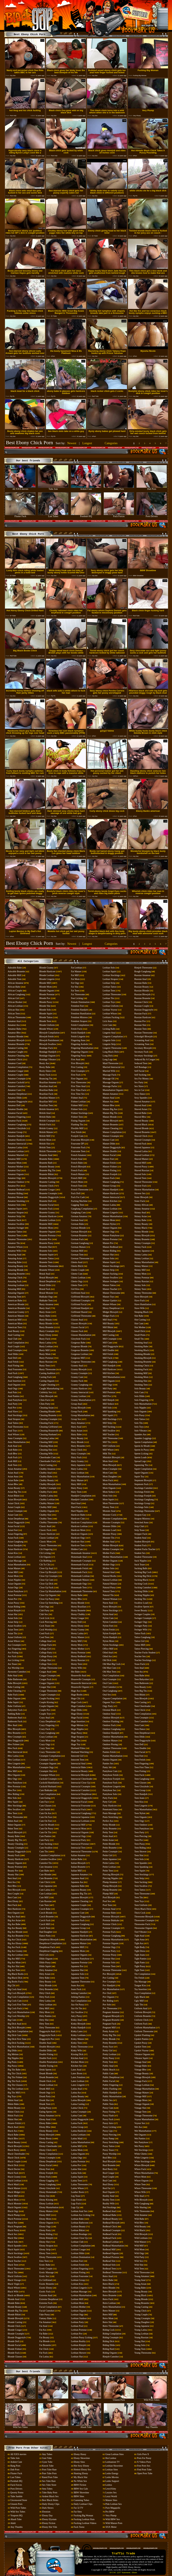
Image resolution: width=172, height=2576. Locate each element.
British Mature (46, 1132)
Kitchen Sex (76, 2066)
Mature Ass (108, 1101)
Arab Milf (12, 1461)
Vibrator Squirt (141, 2058)
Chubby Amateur (47, 1469)
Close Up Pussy (46, 1599)
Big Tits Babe (14, 2069)
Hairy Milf (76, 1484)
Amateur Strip (14, 1216)
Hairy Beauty (77, 1438)
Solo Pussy (139, 1415)
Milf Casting (108, 1335)
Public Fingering (110, 2085)
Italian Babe (76, 1859)
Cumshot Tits (45, 1863)
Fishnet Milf (77, 1105)
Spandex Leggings (143, 1438)
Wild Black (139, 2230)
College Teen (45, 1664)
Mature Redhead (110, 1247)
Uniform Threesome (143, 2031)
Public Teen (108, 2104)
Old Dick (107, 1660)
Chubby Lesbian (47, 1499)
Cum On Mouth (46, 1825)
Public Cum (108, 2073)
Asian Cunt (13, 1515)
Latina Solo (76, 2173)
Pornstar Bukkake (111, 1920)
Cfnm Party (44, 1404)
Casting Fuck (45, 1377)
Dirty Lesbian (45, 2004)
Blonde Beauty (15, 2307)
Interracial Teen (78, 1847)
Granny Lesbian (78, 1396)
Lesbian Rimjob (78, 2345)
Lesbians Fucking (111, 1017)
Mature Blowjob (110, 1120)
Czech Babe (44, 1909)
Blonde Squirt (45, 1013)
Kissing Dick (77, 2054)
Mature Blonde (110, 1117)
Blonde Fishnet (15, 2349)
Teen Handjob (141, 1794)
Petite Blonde (109, 1844)
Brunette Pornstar (47, 1235)
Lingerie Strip (109, 1044)
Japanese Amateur (79, 1874)
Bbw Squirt (13, 1802)
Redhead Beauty (110, 2219)
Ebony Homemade (48, 2192)
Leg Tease (75, 2196)
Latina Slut (76, 2169)
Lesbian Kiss (77, 2284)
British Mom (45, 1140)
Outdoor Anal (109, 1714)
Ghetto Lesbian (78, 1277)
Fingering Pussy (78, 1055)
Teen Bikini (139, 1694)
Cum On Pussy (46, 1828)
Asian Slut (13, 1614)
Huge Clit (75, 1698)
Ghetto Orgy (77, 1281)
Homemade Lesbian (80, 1576)
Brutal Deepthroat (47, 1281)
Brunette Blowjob (47, 1178)
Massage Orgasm (111, 1082)
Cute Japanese (46, 1886)
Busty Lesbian (46, 1346)
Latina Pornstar (78, 2161)
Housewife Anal (78, 1675)
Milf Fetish (108, 1354)
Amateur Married (16, 1155)
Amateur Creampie (17, 1078)
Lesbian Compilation (81, 2245)
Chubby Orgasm (47, 1511)
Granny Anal (77, 1365)
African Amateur (15, 983)
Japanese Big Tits (79, 1893)
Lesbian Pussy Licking (81, 2337)
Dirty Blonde (45, 1985)
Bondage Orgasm (47, 1055)
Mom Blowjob (109, 1465)
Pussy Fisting (109, 2112)
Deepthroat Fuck (47, 1947)
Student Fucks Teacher (145, 1549)
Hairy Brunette (78, 1446)
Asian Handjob (15, 1545)
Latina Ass (76, 2092)
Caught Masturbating (49, 1388)
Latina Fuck (76, 2123)
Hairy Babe (76, 1434)
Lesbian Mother (78, 2307)
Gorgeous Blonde (79, 1346)
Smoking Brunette (142, 1362)
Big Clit (11, 1985)
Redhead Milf (109, 2249)
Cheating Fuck (46, 1423)
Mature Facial (109, 1155)
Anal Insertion (14, 1381)
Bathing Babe (14, 1714)
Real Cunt (107, 2180)
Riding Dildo (109, 2345)
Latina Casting (78, 2104)
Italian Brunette (78, 1867)
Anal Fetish (13, 1362)
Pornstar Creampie (111, 1928)
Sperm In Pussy (141, 1450)
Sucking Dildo (141, 1591)
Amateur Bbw (14, 1032)
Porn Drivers (151, 515)
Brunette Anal (45, 1155)
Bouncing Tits (45, 1078)
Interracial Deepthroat (81, 1794)
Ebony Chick (45, 2150)
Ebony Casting (46, 2142)
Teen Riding (140, 1847)
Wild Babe (139, 2219)
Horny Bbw (76, 1599)
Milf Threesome (110, 1438)
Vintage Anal (140, 2062)
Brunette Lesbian (47, 1220)
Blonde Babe (14, 2303)
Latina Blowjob (78, 2100)
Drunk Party (45, 2096)
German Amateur (79, 1216)
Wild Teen (139, 2268)
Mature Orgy (109, 1231)
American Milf (15, 1319)
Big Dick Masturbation (18, 2046)
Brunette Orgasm (47, 1231)
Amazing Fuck (15, 1281)
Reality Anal (108, 2196)
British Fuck (45, 1124)
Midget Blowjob (110, 1312)
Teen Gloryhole (141, 1786)
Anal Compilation (16, 1342)
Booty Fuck (44, 1075)
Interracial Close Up (80, 1782)
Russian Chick (141, 1002)
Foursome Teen (78, 1151)
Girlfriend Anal (78, 1293)
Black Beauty (14, 2142)
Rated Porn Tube (50, 2477)
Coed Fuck (44, 1633)
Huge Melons (77, 1725)
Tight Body (139, 1947)
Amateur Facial (15, 1113)
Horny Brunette (78, 1610)
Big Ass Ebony (15, 1943)
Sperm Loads (140, 1457)
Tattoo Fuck (140, 1633)
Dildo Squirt (45, 1966)
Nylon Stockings (110, 1645)
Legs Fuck (76, 2203)
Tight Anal (139, 1935)
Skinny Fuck (140, 1247)
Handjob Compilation (81, 1495)
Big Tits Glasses (15, 2085)
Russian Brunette (142, 998)
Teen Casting (140, 1702)
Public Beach (109, 2069)
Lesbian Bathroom (79, 2222)
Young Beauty (141, 2291)
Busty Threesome (47, 1369)
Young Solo (139, 2345)
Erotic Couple (45, 2268)
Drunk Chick (45, 2081)
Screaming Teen (141, 1044)
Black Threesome (16, 2268)
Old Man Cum (109, 1668)
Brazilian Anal (46, 1086)
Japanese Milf (77, 1947)
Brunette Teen (45, 1262)
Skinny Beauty (141, 1224)
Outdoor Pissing (110, 1744)
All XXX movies (20, 488)
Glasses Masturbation (81, 1335)
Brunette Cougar (47, 1189)
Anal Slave (13, 1411)
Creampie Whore (47, 1775)
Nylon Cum (108, 1618)
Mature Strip (108, 1270)
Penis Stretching (110, 1817)
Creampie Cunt (46, 1759)
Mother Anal (108, 1541)
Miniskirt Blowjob (111, 1457)
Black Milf (13, 2196)
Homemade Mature (80, 1580)
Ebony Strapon (46, 2245)
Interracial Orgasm (79, 1832)
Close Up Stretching (48, 1603)
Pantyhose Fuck (110, 1782)
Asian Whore (14, 1641)
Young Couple (141, 2314)
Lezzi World (111, 2496)
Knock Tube (48, 2466)
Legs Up (75, 2207)
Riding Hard (108, 2349)
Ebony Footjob (46, 2173)
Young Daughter (142, 2322)
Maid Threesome (110, 1063)
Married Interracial (111, 1067)
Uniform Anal (140, 2008)
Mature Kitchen (110, 1201)
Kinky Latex (77, 2031)
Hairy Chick (76, 1450)
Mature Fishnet (110, 1166)
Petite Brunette (110, 1847)
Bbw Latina (13, 1756)
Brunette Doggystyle (49, 1197)
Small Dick (139, 1331)
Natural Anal (109, 1572)
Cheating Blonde (47, 1411)
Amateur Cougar (15, 1071)
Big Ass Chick (14, 1939)
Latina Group (77, 2127)
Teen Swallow (141, 1886)
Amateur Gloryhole (17, 1128)
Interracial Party (78, 1840)
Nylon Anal (108, 1614)
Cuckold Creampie (48, 1779)
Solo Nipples (140, 1407)
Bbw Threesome (15, 1817)
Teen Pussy (139, 1844)
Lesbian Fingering (79, 2268)
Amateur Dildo (15, 1098)
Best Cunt (12, 1897)
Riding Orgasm (110, 2353)
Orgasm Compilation (112, 1698)
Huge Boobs (77, 1694)
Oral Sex (107, 1694)
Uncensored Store (86, 2399)
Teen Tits (138, 1897)
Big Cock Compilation (18, 1997)
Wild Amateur (141, 2215)
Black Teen (13, 2265)
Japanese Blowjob (79, 1897)
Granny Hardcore (79, 1388)
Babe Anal (13, 1675)
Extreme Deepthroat (48, 2299)
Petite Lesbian (109, 1867)
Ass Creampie (14, 1645)
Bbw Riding (13, 1794)
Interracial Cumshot (80, 1790)
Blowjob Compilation (49, 1032)
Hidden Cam (77, 1549)
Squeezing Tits (141, 1465)
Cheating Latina (46, 1438)
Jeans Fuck (76, 1989)
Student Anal (140, 1538)
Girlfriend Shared (79, 1312)
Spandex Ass (140, 1434)
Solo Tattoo (139, 1419)
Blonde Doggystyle (17, 2337)
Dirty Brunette (46, 1989)
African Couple (15, 990)
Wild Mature (140, 2242)
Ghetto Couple (78, 1270)
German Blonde (78, 1228)
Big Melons (13, 2054)
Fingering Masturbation (82, 1048)
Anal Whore (13, 1434)
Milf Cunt (107, 1342)
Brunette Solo (45, 1251)
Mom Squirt (108, 1499)
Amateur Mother (15, 1166)
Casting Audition (47, 1373)
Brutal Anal (44, 1274)
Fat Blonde (44, 2341)
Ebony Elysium (49, 2519)
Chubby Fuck (45, 1492)
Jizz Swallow (77, 2012)
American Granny (16, 1312)
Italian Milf (76, 1870)
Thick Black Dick (142, 1909)
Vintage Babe (140, 2066)
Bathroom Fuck (15, 1721)
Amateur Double (15, 1109)
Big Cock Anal (15, 1989)
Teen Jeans (139, 1798)
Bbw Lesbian (14, 1759)
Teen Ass (138, 1671)
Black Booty (13, 2150)
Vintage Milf (140, 2096)
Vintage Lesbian (142, 2085)
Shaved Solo (140, 1174)
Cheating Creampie (48, 1419)
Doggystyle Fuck (47, 2035)
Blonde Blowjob (15, 2318)
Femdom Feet (77, 1006)
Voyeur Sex (139, 2123)
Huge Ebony (77, 1714)
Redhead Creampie (111, 2230)
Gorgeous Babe (78, 1342)
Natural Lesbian (110, 1580)
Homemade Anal (79, 1557)
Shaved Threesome (143, 1182)
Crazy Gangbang (47, 1733)
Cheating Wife (46, 1453)
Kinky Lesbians (78, 2035)
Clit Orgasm (45, 1557)
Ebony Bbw (44, 2127)
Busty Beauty (45, 1319)
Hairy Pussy (76, 1488)
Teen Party (139, 1832)
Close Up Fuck (46, 1587)
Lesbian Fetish (78, 2265)
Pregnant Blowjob (111, 2016)
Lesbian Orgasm (78, 2310)
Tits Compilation (142, 1974)
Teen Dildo (139, 1737)
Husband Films (78, 1748)
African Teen (14, 1013)
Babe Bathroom (15, 1679)
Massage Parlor (110, 1086)
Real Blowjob (109, 2161)
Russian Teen (140, 1029)
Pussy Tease (108, 2150)
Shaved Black (140, 1124)
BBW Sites (79, 2496)
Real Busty (108, 2169)
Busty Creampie (46, 1331)
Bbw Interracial (15, 1752)
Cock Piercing (46, 1622)
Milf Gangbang (110, 1362)
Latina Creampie (79, 2112)
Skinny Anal (140, 1212)
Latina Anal (76, 2089)
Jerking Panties (78, 1997)
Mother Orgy (109, 1564)
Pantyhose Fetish (110, 1775)
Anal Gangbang (15, 1377)
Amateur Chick (15, 1059)
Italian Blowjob (78, 1863)
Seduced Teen (140, 1063)
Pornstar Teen (109, 1966)
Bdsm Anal (13, 1821)
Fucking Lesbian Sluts (84, 2519)
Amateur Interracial (17, 1143)
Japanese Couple (79, 1905)
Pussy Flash (108, 2115)
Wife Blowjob (141, 2200)
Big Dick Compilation (18, 2031)
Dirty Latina (45, 2001)
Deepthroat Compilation (50, 1943)
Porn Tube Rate (49, 2469)
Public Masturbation (112, 2096)
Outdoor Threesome (112, 1748)
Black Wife (13, 2291)
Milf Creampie (109, 1339)
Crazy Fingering (46, 1725)
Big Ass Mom (14, 1962)
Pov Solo (107, 2004)
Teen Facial (139, 1752)
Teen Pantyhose (141, 1828)
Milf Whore (108, 1450)
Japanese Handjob (79, 1932)
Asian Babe (13, 1480)
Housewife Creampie (81, 1679)
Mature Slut (108, 1254)
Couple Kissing (46, 1702)
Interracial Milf (78, 1825)
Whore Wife (140, 2192)
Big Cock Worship (16, 2016)
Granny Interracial (79, 1392)
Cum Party (44, 1840)
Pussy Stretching (110, 2142)
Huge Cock (76, 1702)
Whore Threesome (143, 2188)
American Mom (15, 1323)
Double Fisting (46, 2054)
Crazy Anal (44, 1717)
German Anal (77, 1220)
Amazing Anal (14, 1254)
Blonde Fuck (14, 2353)
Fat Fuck (43, 2353)
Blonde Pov (44, 998)
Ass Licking (13, 1660)
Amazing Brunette (16, 1274)
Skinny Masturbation (144, 1262)
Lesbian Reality (78, 2341)
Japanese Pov (77, 1966)
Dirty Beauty (45, 1981)
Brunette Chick (46, 1186)
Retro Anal (108, 2276)
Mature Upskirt (110, 1300)
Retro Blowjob (109, 2291)
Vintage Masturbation (144, 2089)
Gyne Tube (47, 2462)
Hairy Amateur (78, 1423)
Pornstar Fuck (109, 1932)
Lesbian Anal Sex (79, 2211)
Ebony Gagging (46, 2180)
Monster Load (109, 1530)
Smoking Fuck (141, 1369)
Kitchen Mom (77, 2062)
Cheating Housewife (48, 1430)
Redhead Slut (109, 2261)
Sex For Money (141, 1078)
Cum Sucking (45, 1844)
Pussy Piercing (109, 2134)
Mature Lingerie (110, 1212)
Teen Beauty (140, 1687)
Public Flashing (110, 2089)
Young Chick (140, 2310)
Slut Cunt (138, 1323)
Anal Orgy (13, 1388)
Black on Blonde (15, 2295)
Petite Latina (108, 1863)
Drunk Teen (44, 2104)
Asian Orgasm (14, 1583)
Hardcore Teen (78, 1545)
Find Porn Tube (144, 2469)
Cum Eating (44, 1798)
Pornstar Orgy (109, 1947)
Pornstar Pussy (109, 1955)
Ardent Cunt (86, 488)
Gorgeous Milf (78, 1358)
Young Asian (140, 2284)
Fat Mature (76, 971)
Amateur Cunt (14, 1090)
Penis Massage (109, 1813)
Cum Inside (44, 1809)
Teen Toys (139, 1901)
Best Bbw (12, 1886)
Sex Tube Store (49, 2485)
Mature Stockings (111, 1266)
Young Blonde (141, 2299)
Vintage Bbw (140, 2069)
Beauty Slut (13, 1874)
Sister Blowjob (141, 1197)
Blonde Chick (14, 2326)
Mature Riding (109, 1251)
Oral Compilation (111, 1675)
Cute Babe (44, 1870)
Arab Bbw (12, 1453)
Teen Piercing (140, 1836)
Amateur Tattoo (15, 1231)
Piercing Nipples (110, 1878)
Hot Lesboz (110, 2458)
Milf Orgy (107, 1384)
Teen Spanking (141, 1867)
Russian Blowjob (142, 994)
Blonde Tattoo (45, 1017)
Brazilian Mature (47, 1098)
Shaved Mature (141, 1159)
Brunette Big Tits (47, 1170)
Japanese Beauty (78, 1890)
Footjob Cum (77, 1136)
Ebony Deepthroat (47, 2161)
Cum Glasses (45, 1805)
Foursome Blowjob (80, 1140)
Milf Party (107, 1388)
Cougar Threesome (48, 1691)
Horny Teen (76, 1664)
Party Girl (107, 1802)
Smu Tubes (47, 2488)
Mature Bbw (108, 1105)
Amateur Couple (15, 1075)
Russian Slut (140, 1025)
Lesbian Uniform (111, 1006)
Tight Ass (138, 1943)
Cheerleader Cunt (47, 1457)
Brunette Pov (45, 1239)
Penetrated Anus (110, 1809)
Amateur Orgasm (16, 1174)
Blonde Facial (14, 2345)
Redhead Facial (110, 2234)
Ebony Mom (45, 2219)
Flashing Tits (77, 1124)
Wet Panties (139, 2138)
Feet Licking (77, 998)
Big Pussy (12, 2066)
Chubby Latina (46, 1495)
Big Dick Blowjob (16, 2027)
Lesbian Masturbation (81, 2295)
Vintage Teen (140, 2112)
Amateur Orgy (14, 1178)
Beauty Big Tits (15, 1840)
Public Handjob (110, 2092)
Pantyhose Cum (110, 1771)
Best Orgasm (14, 1913)
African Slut (13, 1010)
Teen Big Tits (140, 1691)
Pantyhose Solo (110, 1794)
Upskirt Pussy (140, 2043)
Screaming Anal (141, 1040)
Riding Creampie (111, 2337)
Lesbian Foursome (79, 2276)
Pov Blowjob (109, 1974)
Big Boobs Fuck (15, 1981)
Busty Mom (44, 1354)
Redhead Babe (109, 2215)
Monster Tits (108, 1538)
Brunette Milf (45, 1224)
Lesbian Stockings (111, 975)
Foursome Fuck (78, 1147)
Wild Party (139, 2257)
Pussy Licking (109, 2127)
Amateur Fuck (14, 1120)
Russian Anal (140, 979)
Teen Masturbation (143, 1809)
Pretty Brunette (110, 2043)
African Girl (13, 998)
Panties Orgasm (110, 1759)
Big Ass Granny (15, 1951)
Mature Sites (111, 2500)
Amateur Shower (16, 1197)
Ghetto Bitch (77, 1266)
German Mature (78, 1247)
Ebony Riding (45, 2234)
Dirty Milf (44, 2008)
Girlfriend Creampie (80, 1300)
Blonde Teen (45, 1021)
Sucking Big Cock (143, 1572)
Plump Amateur (110, 1882)
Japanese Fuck (77, 1920)
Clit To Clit (44, 1564)
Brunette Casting (47, 1182)
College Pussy (46, 1656)
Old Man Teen (109, 1671)
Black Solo (13, 2242)
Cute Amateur (45, 1867)
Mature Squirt (109, 1262)
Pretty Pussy (108, 2058)
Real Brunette (109, 2165)
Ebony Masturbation (48, 2207)
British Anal (45, 1113)
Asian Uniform (15, 1637)
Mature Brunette (110, 1124)
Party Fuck (108, 1798)
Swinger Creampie (143, 1618)
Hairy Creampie (78, 1453)
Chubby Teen (45, 1518)
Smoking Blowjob (142, 1358)
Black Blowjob (15, 2146)
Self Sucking (140, 1075)
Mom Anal (108, 1461)
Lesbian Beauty (78, 2226)
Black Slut (13, 2238)
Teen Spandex (141, 1863)
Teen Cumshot (141, 1721)
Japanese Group (78, 1928)
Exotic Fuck (45, 2291)
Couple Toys (45, 1714)
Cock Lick (44, 1618)
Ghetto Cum (76, 1274)
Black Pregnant (15, 2226)
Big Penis (12, 2062)
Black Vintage (14, 2280)
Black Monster (15, 2203)
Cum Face (44, 1802)
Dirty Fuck (44, 1997)
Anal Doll (12, 1358)
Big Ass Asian (14, 1920)
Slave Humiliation (142, 1304)
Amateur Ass (14, 1025)
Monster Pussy (109, 1534)
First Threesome (78, 1082)
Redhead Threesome (112, 2272)
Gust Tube (47, 2458)
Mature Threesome (111, 1293)
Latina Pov (76, 2165)
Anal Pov (12, 1407)
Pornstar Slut (109, 1958)
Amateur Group (15, 1132)
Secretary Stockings (143, 1055)
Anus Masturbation (17, 1442)
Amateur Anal (14, 1021)
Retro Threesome (111, 2326)
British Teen (45, 1147)
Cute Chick (44, 1882)
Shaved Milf (140, 1163)
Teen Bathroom (141, 1683)
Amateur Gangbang (17, 1124)
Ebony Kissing (46, 2200)
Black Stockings (15, 2253)
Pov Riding (108, 2001)
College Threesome (48, 1668)
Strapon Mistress (142, 1518)
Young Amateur (141, 2276)
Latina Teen (76, 2180)
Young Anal (140, 2280)
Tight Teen (139, 1970)
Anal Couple (14, 1346)
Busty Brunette (46, 1327)
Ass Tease (12, 1664)
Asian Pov (12, 1599)
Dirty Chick (44, 1993)
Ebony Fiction (48, 2523)
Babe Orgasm (14, 1698)
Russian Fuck (140, 1013)
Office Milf (108, 1649)
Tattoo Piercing (141, 1649)
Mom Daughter (110, 1476)
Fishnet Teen (77, 1117)
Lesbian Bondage (79, 2234)
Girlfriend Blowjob (80, 1296)
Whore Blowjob (141, 2165)
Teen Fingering (141, 1763)
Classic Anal (45, 1526)
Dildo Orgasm (45, 1958)
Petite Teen (108, 1870)
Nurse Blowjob (110, 1606)
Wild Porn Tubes (151, 2399)
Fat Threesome (78, 994)
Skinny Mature (141, 1266)
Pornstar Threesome (112, 1970)
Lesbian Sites (111, 2469)
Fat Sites (78, 2511)
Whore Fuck (140, 2169)
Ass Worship (14, 1668)
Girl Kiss (75, 1289)
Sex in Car (139, 1090)
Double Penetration (48, 2062)
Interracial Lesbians (80, 1821)
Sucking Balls (140, 1568)
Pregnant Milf (109, 2027)
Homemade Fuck (79, 1572)
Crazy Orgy (44, 1744)
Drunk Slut (44, 2100)
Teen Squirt (139, 1870)
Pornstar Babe (109, 1913)
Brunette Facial (46, 1205)
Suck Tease (139, 1564)
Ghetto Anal (76, 1262)
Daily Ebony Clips (50, 2504)
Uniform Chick (141, 2020)
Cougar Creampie (47, 1675)
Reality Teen (108, 2200)
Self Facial (139, 1071)
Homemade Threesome (82, 1591)
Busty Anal (44, 1308)
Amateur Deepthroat (17, 1094)
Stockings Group (142, 1503)
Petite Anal (108, 1836)
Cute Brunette (45, 1878)
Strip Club (139, 1526)
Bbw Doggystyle (16, 1740)
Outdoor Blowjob (111, 1717)
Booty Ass (44, 1063)
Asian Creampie (15, 1511)
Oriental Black (109, 1710)
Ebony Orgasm (46, 2222)
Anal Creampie (15, 1350)
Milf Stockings (110, 1419)
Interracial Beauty (79, 1771)
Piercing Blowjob (111, 1874)
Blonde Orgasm (46, 990)
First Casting (77, 1067)
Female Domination (80, 1002)
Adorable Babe (15, 967)
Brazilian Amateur (47, 1082)
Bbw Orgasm (14, 1775)
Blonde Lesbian (46, 975)
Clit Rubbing (45, 1561)
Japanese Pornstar (79, 1962)
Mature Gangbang (111, 1182)
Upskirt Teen (140, 2046)
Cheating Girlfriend (48, 1427)
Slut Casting (140, 1319)
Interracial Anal (78, 1763)
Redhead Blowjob (111, 2222)
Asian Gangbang (15, 1541)
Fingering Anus (78, 1040)
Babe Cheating (15, 1691)
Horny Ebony (77, 1626)
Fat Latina (44, 2356)
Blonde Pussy (45, 1002)
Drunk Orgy (45, 2092)
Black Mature (14, 2188)
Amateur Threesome (17, 1239)
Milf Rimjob (108, 1400)
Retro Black (108, 2284)
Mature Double (110, 1151)
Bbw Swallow (14, 1809)
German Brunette (79, 1235)
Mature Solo (108, 1258)
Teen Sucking (140, 1882)
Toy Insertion (140, 1989)
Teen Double (140, 1748)
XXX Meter (110, 2527)
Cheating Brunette (47, 1415)
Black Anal (13, 2127)
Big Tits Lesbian (15, 2089)
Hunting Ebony (81, 2473)
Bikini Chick (14, 2112)
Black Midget (14, 2192)
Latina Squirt (77, 2177)
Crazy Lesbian (46, 1737)
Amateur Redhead (16, 1189)
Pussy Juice (108, 2123)
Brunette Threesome (48, 1266)
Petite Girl (107, 1855)
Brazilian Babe (46, 1090)
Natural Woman (110, 1599)
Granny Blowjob (79, 1369)
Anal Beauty (13, 1331)
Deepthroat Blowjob (48, 1939)
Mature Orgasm (110, 1228)
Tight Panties (140, 1958)
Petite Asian (108, 1840)
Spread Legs (140, 1461)
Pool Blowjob (109, 1897)
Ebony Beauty (46, 2131)
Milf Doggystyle (110, 1346)
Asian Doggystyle (16, 1522)
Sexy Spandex (141, 1098)
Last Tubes (53, 515)
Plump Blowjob (110, 1886)
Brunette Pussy (46, 1243)
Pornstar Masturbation (113, 1939)
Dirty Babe (44, 1978)
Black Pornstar (15, 2219)
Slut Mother (140, 1327)
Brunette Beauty (46, 1166)
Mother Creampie (111, 1549)
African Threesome (17, 1017)
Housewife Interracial (81, 1683)
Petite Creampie (110, 1851)
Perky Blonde (109, 1825)
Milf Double (108, 1350)
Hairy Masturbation (80, 1476)
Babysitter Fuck (15, 1710)
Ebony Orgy (45, 2226)
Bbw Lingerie (14, 1763)
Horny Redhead (78, 1656)
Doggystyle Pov (46, 2039)
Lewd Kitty (110, 2488)
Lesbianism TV (112, 2462)
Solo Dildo (139, 1396)
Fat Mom (75, 979)
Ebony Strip (44, 2249)
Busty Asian (45, 1312)
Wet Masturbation (142, 2131)
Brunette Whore (46, 1270)
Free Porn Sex (143, 2466)
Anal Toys (12, 1430)
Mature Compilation (112, 1132)
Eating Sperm (45, 2112)
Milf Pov (107, 1396)
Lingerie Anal (109, 1032)
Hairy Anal (76, 1427)
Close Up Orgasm (47, 1595)
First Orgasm (77, 1078)
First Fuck (75, 1075)
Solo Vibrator (140, 1430)
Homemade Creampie (81, 1561)
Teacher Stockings (143, 1660)
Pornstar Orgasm (110, 1943)
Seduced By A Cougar (144, 1059)
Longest (87, 443)
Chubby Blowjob (47, 1484)
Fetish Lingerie (78, 1036)
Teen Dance (139, 1729)
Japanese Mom (78, 1951)
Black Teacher (14, 2261)
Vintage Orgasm (142, 2104)
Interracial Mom (78, 1828)
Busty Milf (44, 1350)
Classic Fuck (45, 1530)
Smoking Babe (141, 1346)
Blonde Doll (13, 2341)
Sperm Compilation (143, 1442)
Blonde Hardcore (47, 971)
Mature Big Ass (110, 1109)
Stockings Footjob (142, 1495)
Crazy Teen (44, 1748)
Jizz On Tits (76, 2008)
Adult (119, 2426)
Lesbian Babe (77, 2219)
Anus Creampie (15, 1438)
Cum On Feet (45, 1821)
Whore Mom (140, 2177)
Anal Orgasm (14, 1384)
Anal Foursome (15, 1369)
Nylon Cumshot (110, 1622)
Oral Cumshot (109, 1687)
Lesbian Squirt (109, 971)
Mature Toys (108, 1296)
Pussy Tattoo (109, 2146)
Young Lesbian (141, 2333)
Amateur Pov (14, 1186)
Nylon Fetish (109, 1629)
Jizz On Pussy (77, 2004)
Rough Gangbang (142, 971)
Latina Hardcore (78, 2131)
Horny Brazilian (78, 1606)
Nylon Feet (108, 1626)
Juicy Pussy (76, 2016)
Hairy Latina (77, 1469)
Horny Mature (77, 1637)
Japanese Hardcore (79, 1935)
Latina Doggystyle (79, 2119)
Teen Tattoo (139, 1890)
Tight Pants (139, 1962)
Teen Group (139, 1790)
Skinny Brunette (142, 1239)
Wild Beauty (140, 2226)
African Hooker (15, 1002)
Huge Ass (75, 1691)
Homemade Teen (79, 1587)
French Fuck (77, 1170)
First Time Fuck (78, 1090)
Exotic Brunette (46, 2284)
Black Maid (13, 2184)
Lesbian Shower (78, 2353)
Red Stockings (109, 2207)
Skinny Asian (140, 1216)
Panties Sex (108, 1763)
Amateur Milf (14, 1159)
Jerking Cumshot (79, 1993)
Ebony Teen (44, 2253)
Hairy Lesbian (77, 1473)
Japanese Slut (77, 1970)
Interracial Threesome (81, 1851)
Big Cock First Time (17, 2004)
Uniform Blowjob (142, 2012)
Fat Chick (43, 2349)
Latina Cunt (76, 2115)
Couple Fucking (46, 1698)
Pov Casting (108, 1978)
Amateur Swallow (16, 1224)
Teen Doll (139, 1744)
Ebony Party (45, 2230)
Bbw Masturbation (16, 1767)
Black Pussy (13, 2230)
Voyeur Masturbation (144, 2119)
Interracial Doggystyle (81, 1798)
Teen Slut (138, 1855)
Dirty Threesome (47, 2027)
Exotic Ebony (45, 2288)
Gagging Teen (77, 1205)
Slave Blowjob (141, 1296)
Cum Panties (45, 1836)
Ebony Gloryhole (47, 2188)
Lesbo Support (112, 2481)
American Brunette (17, 1308)
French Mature (78, 1174)
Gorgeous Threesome (81, 1362)
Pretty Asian (108, 2031)
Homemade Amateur (80, 1553)
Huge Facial (76, 1717)
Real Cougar (108, 2173)
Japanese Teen (77, 1978)
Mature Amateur (110, 1094)
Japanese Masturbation (81, 1939)
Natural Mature (110, 1583)
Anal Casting (14, 1335)
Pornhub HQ (86, 515)
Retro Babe (108, 2280)
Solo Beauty (140, 1388)
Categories (111, 443)
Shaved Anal (140, 1105)
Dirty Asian (44, 1974)
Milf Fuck (107, 1358)
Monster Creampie (111, 1522)
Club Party (44, 1610)
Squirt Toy (139, 1476)
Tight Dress (139, 1951)
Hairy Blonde (77, 1442)
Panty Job (107, 1767)
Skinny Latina (141, 1254)
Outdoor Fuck (109, 1725)
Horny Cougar (77, 1618)
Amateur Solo (14, 1205)
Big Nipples (13, 2058)
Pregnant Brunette (111, 2020)
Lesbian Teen (109, 990)
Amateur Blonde (15, 1036)
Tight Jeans (139, 1955)
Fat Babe (43, 2333)
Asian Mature (14, 1568)
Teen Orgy (139, 1821)
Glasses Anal (77, 1319)
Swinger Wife (140, 1629)
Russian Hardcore (142, 1017)
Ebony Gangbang (47, 2184)
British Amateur (46, 1109)
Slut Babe (139, 1316)
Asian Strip (13, 1622)
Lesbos (108, 2485)
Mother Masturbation (112, 1557)
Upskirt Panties (141, 2039)
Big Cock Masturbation (19, 2012)
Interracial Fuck (78, 1809)
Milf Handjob (109, 1365)
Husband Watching (80, 1752)
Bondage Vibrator (47, 1059)
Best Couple (13, 1893)
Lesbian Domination (80, 2257)
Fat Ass (42, 2330)
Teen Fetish (139, 1759)
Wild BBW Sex (112, 2519)
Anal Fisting (13, 1365)
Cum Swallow (46, 1847)
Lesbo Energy (111, 2473)
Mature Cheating (110, 1128)
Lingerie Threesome (112, 1048)
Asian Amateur (15, 1469)
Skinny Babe (140, 1220)
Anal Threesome (15, 1427)
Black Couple (14, 2161)
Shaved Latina (141, 1151)
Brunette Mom (46, 1228)
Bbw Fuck (12, 1748)
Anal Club (12, 1339)
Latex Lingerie (78, 2085)
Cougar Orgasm (46, 1683)
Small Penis (140, 1335)
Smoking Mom (141, 1377)
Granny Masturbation (81, 1400)
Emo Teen (44, 2261)
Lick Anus (107, 1021)
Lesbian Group (78, 2280)
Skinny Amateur (142, 1208)
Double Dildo (45, 2050)
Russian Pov (140, 1021)
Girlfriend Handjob (80, 1308)
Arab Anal (12, 1446)
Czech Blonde (45, 1913)
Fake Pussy (44, 2314)
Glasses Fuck (77, 1331)
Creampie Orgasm (47, 1763)
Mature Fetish (109, 1163)
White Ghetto (140, 2154)
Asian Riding (14, 1606)
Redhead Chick (110, 2226)
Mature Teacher (110, 1289)
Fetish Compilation (80, 1025)
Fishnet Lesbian (78, 1101)
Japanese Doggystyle (81, 1916)
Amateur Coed (14, 1063)
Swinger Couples (142, 1614)
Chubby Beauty (46, 1480)
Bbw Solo (12, 1798)
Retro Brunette (109, 2295)
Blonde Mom (45, 987)
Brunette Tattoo (46, 1258)
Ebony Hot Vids (49, 2527)
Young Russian (141, 2337)
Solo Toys (139, 1427)
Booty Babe (44, 1067)
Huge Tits (75, 1740)
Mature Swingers (111, 1281)
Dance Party (45, 1935)
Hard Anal (76, 1503)
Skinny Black (140, 1228)
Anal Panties (14, 1396)
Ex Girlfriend (45, 2280)
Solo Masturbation (143, 1404)
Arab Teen (12, 1465)
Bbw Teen (12, 1813)
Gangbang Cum (78, 1212)
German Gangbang (80, 1243)
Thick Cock (139, 1913)
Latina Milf (76, 2146)
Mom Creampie (110, 1469)
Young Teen (140, 2349)
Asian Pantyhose (15, 1591)
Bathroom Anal (15, 1717)
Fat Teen (75, 990)
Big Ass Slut (13, 1966)
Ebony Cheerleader (48, 2146)
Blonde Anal (13, 2299)
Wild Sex (138, 2261)
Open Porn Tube (144, 2473)
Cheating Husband (48, 1434)
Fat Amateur (45, 2322)
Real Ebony (108, 2184)
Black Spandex (15, 2245)
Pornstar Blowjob (111, 1916)
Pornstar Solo (109, 1962)
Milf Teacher (109, 1434)
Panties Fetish (109, 1752)
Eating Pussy (45, 2108)
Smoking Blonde (142, 1354)
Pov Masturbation (111, 1989)
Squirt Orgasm (141, 1473)
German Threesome (80, 1258)
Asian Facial (13, 1526)
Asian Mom (13, 1576)
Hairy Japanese (78, 1465)
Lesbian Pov (77, 2333)
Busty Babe (44, 1316)
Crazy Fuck (44, 1729)
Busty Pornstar (46, 1358)
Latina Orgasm (78, 2154)
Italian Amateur (78, 1855)
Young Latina (140, 2330)
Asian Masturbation (17, 1564)
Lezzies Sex (110, 2492)
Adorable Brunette (16, 971)
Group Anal (76, 1404)
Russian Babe (140, 983)
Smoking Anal (141, 1342)
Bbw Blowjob (14, 1729)
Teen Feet (139, 1756)
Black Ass (12, 2131)
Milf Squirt (108, 1415)
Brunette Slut (45, 1247)
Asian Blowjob (15, 1499)
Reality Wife (108, 2203)
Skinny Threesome (143, 1293)
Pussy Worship (109, 2154)
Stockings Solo (141, 1507)
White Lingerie (141, 2157)
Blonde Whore (46, 1029)
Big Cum (12, 2020)
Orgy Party (108, 1706)
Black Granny (14, 2177)
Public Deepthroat (111, 2077)
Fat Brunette (45, 2345)
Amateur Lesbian (16, 1151)
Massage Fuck (109, 1075)
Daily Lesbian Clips (83, 2504)
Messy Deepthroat (111, 1308)
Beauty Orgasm (15, 1863)
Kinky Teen (76, 2043)
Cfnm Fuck (44, 1400)
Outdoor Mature (110, 1740)
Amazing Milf (14, 1289)
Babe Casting (14, 1687)
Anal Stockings (15, 1415)
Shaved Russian (141, 1170)
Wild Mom (139, 2249)
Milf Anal (107, 1319)
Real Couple (108, 2177)
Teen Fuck (139, 1775)
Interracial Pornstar (80, 1844)
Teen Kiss (139, 1802)
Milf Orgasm (109, 1381)
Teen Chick (139, 1710)
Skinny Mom (140, 1274)
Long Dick (108, 1055)
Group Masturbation (80, 1415)
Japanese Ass (77, 1882)
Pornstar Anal (109, 1909)
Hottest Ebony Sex (82, 2469)
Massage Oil (108, 1078)
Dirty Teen (44, 2024)
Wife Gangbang (141, 2203)
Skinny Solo (140, 1285)
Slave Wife (139, 1308)
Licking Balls (109, 1029)
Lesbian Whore (110, 1013)
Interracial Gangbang (81, 1813)
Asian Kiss (13, 1553)
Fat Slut (74, 987)
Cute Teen (44, 1905)
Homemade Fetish (79, 1568)
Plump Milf (108, 1893)
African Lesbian (15, 1006)
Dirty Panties (45, 2016)
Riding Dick (108, 2341)
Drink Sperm (45, 2069)
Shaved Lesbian (141, 1155)
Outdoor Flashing (111, 1721)
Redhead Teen (109, 2268)
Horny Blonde (77, 1603)
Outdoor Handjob (111, 1733)
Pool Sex (107, 1901)
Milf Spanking (109, 1411)
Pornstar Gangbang (112, 1935)
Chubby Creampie (47, 1488)
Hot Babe (75, 1671)
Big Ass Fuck (14, 1947)
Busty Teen (44, 1365)
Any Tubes (47, 2454)
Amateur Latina (15, 1147)
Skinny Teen (140, 1289)
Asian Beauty (14, 1488)
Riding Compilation (112, 2333)
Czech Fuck (44, 1920)
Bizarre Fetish (14, 2123)
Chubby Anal (45, 1473)
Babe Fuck (13, 1694)
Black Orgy (13, 2211)
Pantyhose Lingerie (112, 1786)
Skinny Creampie (142, 1243)
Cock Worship (46, 1629)
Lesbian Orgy (77, 2314)
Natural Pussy (109, 1587)
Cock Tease (44, 1626)
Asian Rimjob (14, 1610)
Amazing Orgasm (16, 1293)
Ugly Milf (139, 2001)
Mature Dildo (109, 1143)
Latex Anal (76, 2069)
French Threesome (79, 1189)
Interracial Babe (78, 1767)
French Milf (76, 1178)
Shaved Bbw (140, 1117)
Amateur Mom (15, 1163)
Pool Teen (107, 1905)
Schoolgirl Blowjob (143, 1036)
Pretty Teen (108, 2062)
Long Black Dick (111, 1052)
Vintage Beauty (141, 2073)
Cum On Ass (45, 1813)
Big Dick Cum (14, 2035)
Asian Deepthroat (16, 1518)
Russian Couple (141, 1006)
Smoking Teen (141, 1384)
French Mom (77, 1182)
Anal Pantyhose (15, 1400)
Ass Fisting (13, 1652)
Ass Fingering (14, 1649)
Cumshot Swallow (47, 1859)
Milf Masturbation (111, 1377)
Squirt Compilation (143, 1469)
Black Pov (12, 2222)
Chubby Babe (45, 1476)
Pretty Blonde (109, 2039)
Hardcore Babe (78, 1515)
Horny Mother (77, 1649)
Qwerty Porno (20, 2399)
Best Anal (12, 1878)
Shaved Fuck (140, 1143)
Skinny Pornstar (141, 1277)
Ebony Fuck (45, 2177)
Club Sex (43, 1614)
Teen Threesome (142, 1893)
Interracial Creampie (80, 1786)
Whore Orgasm (141, 2180)
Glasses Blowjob (79, 1323)
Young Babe (140, 2288)
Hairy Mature (77, 1480)
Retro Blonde (109, 2288)
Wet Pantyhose (141, 2142)
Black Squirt (13, 2249)
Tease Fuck (139, 1664)
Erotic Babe (44, 2265)
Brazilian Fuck (46, 1094)
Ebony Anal (44, 2119)
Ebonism (46, 2511)
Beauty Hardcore (16, 1859)
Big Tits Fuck (14, 2081)
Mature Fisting (109, 1170)
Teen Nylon (139, 1813)
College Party (45, 1652)
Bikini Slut (13, 2119)
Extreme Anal (45, 2295)
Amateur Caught (15, 1052)
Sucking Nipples (142, 1595)
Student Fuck (140, 1545)
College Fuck (45, 1645)
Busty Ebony (45, 1335)
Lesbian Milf (77, 2299)
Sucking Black (141, 1580)
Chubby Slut (45, 1515)
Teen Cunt (139, 1725)
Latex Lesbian (77, 2081)
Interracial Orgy (78, 1836)
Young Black (140, 2295)
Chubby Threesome (48, 1522)
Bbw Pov (12, 1790)
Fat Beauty (44, 2337)
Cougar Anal (45, 1671)
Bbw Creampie (15, 1737)
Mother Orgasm (110, 1561)
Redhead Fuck (109, 2238)
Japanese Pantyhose (80, 1958)
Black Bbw (13, 2138)
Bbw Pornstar (14, 1786)
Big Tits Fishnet (15, 2077)
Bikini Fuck (13, 2115)
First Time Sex (78, 1094)
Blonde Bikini (14, 2314)
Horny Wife (76, 1668)
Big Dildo (12, 2050)
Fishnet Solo (77, 1109)
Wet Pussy (139, 2146)
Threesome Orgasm (143, 1928)
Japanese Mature (79, 1943)
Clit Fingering (45, 1549)
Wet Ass (138, 2127)
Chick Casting (46, 1465)
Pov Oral (107, 1993)
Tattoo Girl (139, 1641)
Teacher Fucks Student (145, 1652)
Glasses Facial (77, 1327)
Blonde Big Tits (15, 2310)
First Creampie (78, 1071)
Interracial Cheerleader (81, 1779)
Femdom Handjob (79, 1010)
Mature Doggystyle (112, 1147)
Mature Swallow (110, 1277)
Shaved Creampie (142, 1140)
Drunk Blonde (46, 2073)
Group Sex (76, 1419)
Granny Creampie (79, 1373)
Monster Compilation (113, 1518)
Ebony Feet (44, 2169)
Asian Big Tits (14, 1492)
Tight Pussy (139, 1966)
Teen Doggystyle (142, 1740)
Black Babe (13, 2134)
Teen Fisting (140, 1771)
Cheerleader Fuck (47, 1461)
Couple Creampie (47, 1694)
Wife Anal (139, 2196)
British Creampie (47, 1120)
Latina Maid (76, 2138)
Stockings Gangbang (144, 1499)
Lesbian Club (77, 2242)
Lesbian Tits (108, 998)
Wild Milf (139, 2245)
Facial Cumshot (46, 2310)
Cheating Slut (45, 1450)
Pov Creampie (109, 1981)
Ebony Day (47, 2515)
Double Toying (46, 2066)
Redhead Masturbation (113, 2245)
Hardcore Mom (78, 1530)
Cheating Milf (45, 1442)
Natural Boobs (109, 1576)
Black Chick (13, 2157)
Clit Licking (45, 1553)
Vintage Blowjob (142, 2077)
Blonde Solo (45, 1010)
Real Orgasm (109, 2192)
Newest (71, 443)
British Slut (44, 1143)
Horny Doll (76, 1622)
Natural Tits (108, 1595)
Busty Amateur (46, 1304)
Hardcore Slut (77, 1541)
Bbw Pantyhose (15, 1782)
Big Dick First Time (17, 2039)
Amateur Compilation (18, 1067)
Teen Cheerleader (142, 1706)
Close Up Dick (46, 1583)
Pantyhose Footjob (111, 1779)
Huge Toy (75, 1744)
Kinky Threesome (79, 2046)
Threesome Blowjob (143, 1916)
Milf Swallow (109, 1430)
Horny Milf (76, 1641)
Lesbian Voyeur (110, 1010)
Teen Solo (139, 1859)
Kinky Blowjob (78, 2024)
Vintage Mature (141, 2092)
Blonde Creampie (16, 2333)
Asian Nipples (14, 1580)
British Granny (46, 1128)
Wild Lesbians (141, 2238)
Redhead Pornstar (111, 2257)
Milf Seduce (108, 1404)
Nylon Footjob (109, 1633)
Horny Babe (76, 1595)
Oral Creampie (109, 1679)
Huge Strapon (77, 1737)
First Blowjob (77, 1063)
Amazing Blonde (16, 1270)
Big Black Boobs (16, 1974)
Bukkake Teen (46, 1300)
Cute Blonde (45, 1874)
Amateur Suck (14, 1220)
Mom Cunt (108, 1473)
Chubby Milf (45, 1507)
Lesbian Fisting (78, 2272)
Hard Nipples (77, 1511)
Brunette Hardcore (48, 1216)
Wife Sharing (140, 2207)
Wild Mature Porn (113, 2523)
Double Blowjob (47, 2046)
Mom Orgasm (109, 1488)
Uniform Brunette (142, 2016)
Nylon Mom (108, 1641)
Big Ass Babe (14, 1924)
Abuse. (134, 2572)
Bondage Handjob (47, 1052)
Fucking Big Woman (83, 2515)
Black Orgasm (14, 2207)
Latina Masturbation (80, 2142)
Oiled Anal (108, 1652)
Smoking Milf (141, 1373)
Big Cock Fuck (15, 2008)
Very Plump (110, 2515)
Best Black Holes (50, 2500)
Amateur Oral (14, 1170)
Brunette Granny (47, 1212)
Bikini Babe (13, 2104)
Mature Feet (108, 1159)
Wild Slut (138, 2265)
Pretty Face (108, 2046)
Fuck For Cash (78, 1197)
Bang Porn (119, 488)
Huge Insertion (78, 1721)
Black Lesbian (14, 2180)
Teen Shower (140, 1851)
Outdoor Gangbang (112, 1729)
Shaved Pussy (140, 1166)
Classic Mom (45, 1541)
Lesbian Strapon (110, 979)
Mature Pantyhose (111, 1235)
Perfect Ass (108, 1821)
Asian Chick (13, 1503)
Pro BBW (109, 2511)
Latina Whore (77, 2188)
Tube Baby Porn (49, 2492)
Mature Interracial (111, 1197)
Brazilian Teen (46, 1105)
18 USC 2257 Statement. (120, 2572)
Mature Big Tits (110, 1113)
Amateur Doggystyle (17, 1101)
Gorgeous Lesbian (79, 1354)
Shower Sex (140, 1193)
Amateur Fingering (17, 1117)
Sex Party (138, 1082)
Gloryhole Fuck (78, 1339)
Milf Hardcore (109, 1369)
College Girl (45, 1649)
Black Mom (13, 2200)
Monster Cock (109, 1515)
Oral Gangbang (110, 1691)
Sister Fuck (139, 1201)
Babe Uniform (14, 1706)
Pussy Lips (108, 2131)
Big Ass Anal (14, 1916)
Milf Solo (107, 1407)
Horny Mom (77, 1645)
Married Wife (109, 1071)
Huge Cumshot (78, 1706)
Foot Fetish (76, 1132)
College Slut (45, 1660)
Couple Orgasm (46, 1706)
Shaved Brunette (142, 1132)
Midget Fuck (109, 1316)
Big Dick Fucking (16, 2043)
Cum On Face (45, 1817)
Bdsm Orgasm (14, 1825)
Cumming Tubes (81, 2500)
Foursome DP (77, 1143)
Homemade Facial (79, 1564)
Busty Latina (45, 1342)
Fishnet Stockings (79, 1113)
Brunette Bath (45, 1163)
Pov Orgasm (108, 1997)
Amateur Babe (14, 1029)
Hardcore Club (78, 1518)
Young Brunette (141, 2303)
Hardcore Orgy (78, 1538)
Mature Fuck (109, 1178)
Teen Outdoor (140, 1825)
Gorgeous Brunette (80, 1350)
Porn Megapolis (112, 2508)
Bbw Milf (12, 1771)
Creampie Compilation (50, 1756)
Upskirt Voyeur (141, 2050)
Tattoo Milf (139, 1645)
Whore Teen (140, 2184)
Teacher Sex (140, 1656)
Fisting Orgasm (78, 1120)
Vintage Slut (140, 2108)
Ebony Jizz (44, 2196)
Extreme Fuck (45, 2303)
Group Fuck (76, 1411)
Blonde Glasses (15, 2356)
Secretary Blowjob (143, 1048)
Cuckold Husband (47, 1786)
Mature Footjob (110, 1174)
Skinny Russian (141, 1281)
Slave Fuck (139, 1300)
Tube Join (53, 488)
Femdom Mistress (79, 1017)
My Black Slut (80, 2477)
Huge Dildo (76, 1710)
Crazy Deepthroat (47, 1721)
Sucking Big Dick (142, 1576)
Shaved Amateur (142, 1101)
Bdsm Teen (13, 1828)
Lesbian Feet (77, 2261)
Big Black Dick (15, 1978)
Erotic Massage (46, 2272)
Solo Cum (139, 1392)
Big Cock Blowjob (16, 1993)
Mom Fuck (108, 1480)
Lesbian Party (77, 2322)
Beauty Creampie (16, 1847)
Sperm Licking (141, 1453)
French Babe (77, 1163)
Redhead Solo (109, 2265)
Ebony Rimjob (46, 2238)
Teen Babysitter (141, 1679)
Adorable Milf (14, 975)
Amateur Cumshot (16, 1086)
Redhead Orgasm (111, 2253)
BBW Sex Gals (81, 2488)
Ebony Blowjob (46, 2134)
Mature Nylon (109, 1224)
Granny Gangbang (79, 1384)
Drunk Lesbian (46, 2085)
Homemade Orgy (79, 1583)
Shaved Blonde (141, 1128)
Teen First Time (141, 1767)
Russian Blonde (141, 990)
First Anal (75, 1059)
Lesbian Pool (77, 2326)
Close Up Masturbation (50, 1591)
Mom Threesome (111, 1503)
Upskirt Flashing (142, 2035)
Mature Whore (109, 1304)
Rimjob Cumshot (111, 2356)
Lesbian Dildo (77, 2253)
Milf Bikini (108, 1327)
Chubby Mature (46, 1503)
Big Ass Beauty (15, 1928)
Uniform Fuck (141, 2024)
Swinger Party (141, 1626)
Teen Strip (139, 1878)
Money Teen (108, 1507)
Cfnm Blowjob (46, 1396)
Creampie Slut (46, 1771)
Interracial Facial (79, 1802)
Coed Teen (44, 1637)
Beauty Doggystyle (17, 1851)
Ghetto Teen (76, 1285)
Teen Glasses (140, 1782)
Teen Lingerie (140, 1805)
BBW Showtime (81, 2492)
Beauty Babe (14, 1836)
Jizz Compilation (79, 2001)
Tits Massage (140, 1981)
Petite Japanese (110, 1859)
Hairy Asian (76, 1430)
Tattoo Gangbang (142, 1637)
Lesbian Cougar (78, 2249)
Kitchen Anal (77, 2058)
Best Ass (12, 1882)
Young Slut (139, 2341)
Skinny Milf (140, 1270)
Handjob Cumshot (79, 1499)
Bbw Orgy (12, 1779)
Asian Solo (13, 1618)
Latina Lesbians (78, 2134)
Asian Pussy (13, 1603)
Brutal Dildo (45, 1285)
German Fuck (77, 1239)
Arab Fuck (13, 1457)
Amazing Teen (14, 1296)
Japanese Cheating (79, 1901)
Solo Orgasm (140, 1411)
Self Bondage (140, 1067)
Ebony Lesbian (46, 2203)
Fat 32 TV (78, 2508)
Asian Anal (13, 1473)
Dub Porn (151, 488)
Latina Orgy (76, 2157)
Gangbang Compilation (82, 1208)
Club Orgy (44, 1606)
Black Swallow (15, 2257)
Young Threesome (142, 2353)
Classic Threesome (48, 1545)
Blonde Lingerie (46, 979)
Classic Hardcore (47, 1534)
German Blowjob (79, 1231)
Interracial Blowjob (80, 1775)
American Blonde (16, 1304)
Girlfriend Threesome (81, 1316)
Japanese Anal (77, 1878)
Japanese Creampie (80, 1909)
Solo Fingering (141, 1400)
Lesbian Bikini (78, 2230)
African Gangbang (16, 994)
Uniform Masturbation (144, 2027)
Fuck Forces (119, 515)
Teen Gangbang (141, 1779)
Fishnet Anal (77, 1098)
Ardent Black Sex (50, 2496)
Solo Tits (138, 1423)
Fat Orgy (75, 983)
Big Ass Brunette (16, 1935)
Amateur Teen (14, 1235)
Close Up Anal (46, 1568)
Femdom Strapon (79, 1021)
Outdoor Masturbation (113, 1737)
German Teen (77, 1254)
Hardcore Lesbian (79, 1526)
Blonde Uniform (47, 1025)
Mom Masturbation (112, 1484)
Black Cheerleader (16, 2154)
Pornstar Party (109, 1951)
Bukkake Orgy (46, 1296)
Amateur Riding (15, 1193)
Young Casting (141, 2307)
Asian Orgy (13, 1587)
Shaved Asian (140, 1109)
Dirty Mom (44, 2012)
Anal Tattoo (13, 1423)
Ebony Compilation (48, 2154)
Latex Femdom (78, 2077)
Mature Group (109, 1186)
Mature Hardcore (111, 1193)
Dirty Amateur (46, 1970)
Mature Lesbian (110, 1208)
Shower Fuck (140, 1186)
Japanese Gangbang (80, 1924)
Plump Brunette (110, 1890)
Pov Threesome (110, 2008)
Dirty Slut (44, 2020)
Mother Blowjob (110, 1545)
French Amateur (78, 1155)
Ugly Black (139, 1997)
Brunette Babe (46, 1159)
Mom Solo (108, 1495)
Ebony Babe (45, 2123)
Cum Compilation (47, 1794)
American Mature (16, 1316)
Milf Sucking (109, 1427)
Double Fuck (45, 2058)
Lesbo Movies (112, 2477)
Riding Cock (108, 2330)
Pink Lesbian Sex (113, 2504)
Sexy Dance (140, 1094)
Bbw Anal (12, 1725)
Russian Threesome (143, 1032)
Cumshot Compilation (49, 1855)
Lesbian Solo (109, 967)
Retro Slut (107, 2322)
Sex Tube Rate (49, 2481)
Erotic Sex (44, 2276)
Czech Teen (44, 1928)
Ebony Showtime (82, 2458)
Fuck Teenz (79, 2527)
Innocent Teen (77, 1759)
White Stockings (142, 2161)
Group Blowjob (78, 1407)
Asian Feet (13, 1530)
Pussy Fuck (108, 2119)
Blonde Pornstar (46, 994)
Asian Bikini (14, 1495)
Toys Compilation (142, 1993)
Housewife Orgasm (80, 1687)
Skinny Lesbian (141, 1258)
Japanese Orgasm (79, 1955)
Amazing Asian (15, 1258)
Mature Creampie (111, 1136)
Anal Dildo (13, 1354)
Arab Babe (13, 1450)
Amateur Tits (14, 1243)
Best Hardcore (14, 1909)
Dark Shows (48, 2508)
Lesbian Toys (109, 1002)
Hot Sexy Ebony (81, 2466)
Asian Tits (12, 1633)
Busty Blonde (45, 1323)
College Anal (45, 1641)
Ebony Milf (44, 2215)
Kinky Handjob (78, 2027)
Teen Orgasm (140, 1817)
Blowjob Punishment (49, 1040)
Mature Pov (108, 1243)
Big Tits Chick (14, 2073)
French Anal (76, 1159)
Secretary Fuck (141, 1052)
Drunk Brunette (46, 2077)
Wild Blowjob (141, 2234)
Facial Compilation (48, 2307)
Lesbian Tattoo (109, 987)
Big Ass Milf (14, 1958)
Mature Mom (109, 1220)
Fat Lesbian (76, 967)
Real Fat (106, 2188)
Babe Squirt (13, 1702)
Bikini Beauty (14, 2108)
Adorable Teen (14, 979)
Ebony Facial (45, 2165)
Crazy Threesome (47, 1752)
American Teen (15, 1327)
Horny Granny (77, 1629)
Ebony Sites (79, 2462)
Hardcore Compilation (81, 1522)
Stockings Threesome (144, 1511)
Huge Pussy (76, 1733)
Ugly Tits (138, 2004)
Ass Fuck (12, 1656)
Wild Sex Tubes (20, 2426)
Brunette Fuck (46, 1208)
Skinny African (141, 1205)
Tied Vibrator (140, 1932)
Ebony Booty (45, 2138)
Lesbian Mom (77, 2303)
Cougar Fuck (45, 1679)
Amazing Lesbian (16, 1285)
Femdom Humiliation (81, 1013)
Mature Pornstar (110, 1239)
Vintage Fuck (140, 2081)
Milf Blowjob (109, 1331)
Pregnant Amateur (111, 2012)
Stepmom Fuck (141, 1484)
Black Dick (13, 2165)
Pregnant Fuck (109, 2024)
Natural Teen (109, 1591)
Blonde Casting (15, 2322)
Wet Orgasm (140, 2134)
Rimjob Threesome (143, 967)
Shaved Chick (140, 1136)
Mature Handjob (110, 1189)
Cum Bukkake (46, 1790)
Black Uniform (15, 2276)
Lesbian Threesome (112, 994)
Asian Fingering (15, 1534)
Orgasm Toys (109, 1702)
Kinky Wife (76, 2050)
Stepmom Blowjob (143, 1480)
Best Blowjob (14, 1890)
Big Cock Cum (15, 2001)
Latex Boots (76, 2073)
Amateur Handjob (16, 1136)
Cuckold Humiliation (49, 1782)
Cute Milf (43, 1897)
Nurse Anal (108, 1603)
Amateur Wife (14, 1251)
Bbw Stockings (15, 1805)
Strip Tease (139, 1530)
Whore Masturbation (144, 2173)
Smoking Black (141, 1350)
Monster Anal (109, 1511)
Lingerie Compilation (113, 1036)
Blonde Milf (45, 983)
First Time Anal (78, 1086)
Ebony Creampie (47, 2157)
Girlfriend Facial (79, 1304)
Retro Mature (109, 2310)
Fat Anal (43, 2326)
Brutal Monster (46, 1293)
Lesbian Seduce (78, 2349)
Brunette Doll (45, 1201)
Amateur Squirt (15, 1208)
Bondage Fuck (46, 1048)
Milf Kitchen (109, 1373)
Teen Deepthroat (142, 1733)
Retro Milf (108, 2314)
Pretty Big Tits (109, 2035)
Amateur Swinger (16, 1228)
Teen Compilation (142, 1714)
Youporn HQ (53, 2426)
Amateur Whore (15, 1247)
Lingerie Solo (109, 1040)
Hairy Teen (76, 1492)
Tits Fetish (139, 1978)
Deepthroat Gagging (48, 1951)
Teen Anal (139, 1668)
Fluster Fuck (20, 515)
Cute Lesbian (45, 1893)
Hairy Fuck (76, 1457)
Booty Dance (45, 1071)
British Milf (44, 1136)
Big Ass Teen (14, 1970)
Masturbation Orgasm (113, 1090)
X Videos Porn (144, 2462)
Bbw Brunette (14, 1733)
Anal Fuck (13, 1373)
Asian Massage (15, 1561)
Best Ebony (13, 1901)
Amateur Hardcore (16, 1140)
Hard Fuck (76, 1507)
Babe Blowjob (14, 1683)
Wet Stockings (141, 2150)
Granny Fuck (77, 1381)
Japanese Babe (78, 1886)
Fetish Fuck (76, 1029)
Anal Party (13, 1404)
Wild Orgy (139, 2253)
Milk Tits (107, 1453)
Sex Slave (139, 1086)
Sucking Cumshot (142, 1587)
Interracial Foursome (80, 1805)
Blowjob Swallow (47, 1044)
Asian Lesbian (14, 1557)
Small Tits (139, 1339)
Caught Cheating (47, 1384)
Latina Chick (77, 2108)
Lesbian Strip (109, 983)
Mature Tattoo (109, 1285)
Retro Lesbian (109, 2303)
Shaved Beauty (141, 1120)
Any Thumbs (151, 2426)
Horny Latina (77, 1633)
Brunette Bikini (46, 1174)
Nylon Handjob (110, 1637)
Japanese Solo (77, 1974)
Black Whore (14, 2288)
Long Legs (108, 1059)
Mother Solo (108, 1568)
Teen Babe (139, 1675)
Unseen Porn (119, 2399)
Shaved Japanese (142, 1147)
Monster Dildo (109, 1526)
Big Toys (12, 2096)
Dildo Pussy (45, 1962)
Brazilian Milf (46, 1101)
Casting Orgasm (46, 1381)
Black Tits (12, 2272)
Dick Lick (44, 1955)
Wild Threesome (142, 2272)
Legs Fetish (76, 2200)
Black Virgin (14, 2284)
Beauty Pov (13, 1870)
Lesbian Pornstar (79, 2330)
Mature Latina (109, 1205)
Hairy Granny (77, 1461)
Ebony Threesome (47, 2257)
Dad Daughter (45, 1932)
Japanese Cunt (77, 1913)
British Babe (45, 1117)
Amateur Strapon (16, 1212)
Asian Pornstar (15, 1595)
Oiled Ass (107, 1656)
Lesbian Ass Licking (80, 2215)
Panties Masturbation (112, 1756)
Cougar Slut (44, 1687)
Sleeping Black (141, 1312)
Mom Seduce (109, 1492)
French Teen (76, 1186)
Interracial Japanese (80, 1817)
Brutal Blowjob (46, 1277)
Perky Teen (108, 1832)
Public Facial (109, 2081)
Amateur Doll (14, 1105)
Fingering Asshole (79, 1044)
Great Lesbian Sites (114, 2454)
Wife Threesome (142, 2211)
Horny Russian (78, 1660)
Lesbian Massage (79, 2291)
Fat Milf (75, 975)
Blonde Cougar (15, 2330)
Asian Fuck (13, 1538)
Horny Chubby (78, 1614)
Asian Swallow (15, 1626)
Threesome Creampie (144, 1920)
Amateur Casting (16, 1048)
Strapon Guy (140, 1515)
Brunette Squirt (46, 1254)
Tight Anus (139, 1939)
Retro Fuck (108, 2299)
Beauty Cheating (15, 1844)
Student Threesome (143, 1557)
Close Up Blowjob (48, 1572)
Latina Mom (77, 2150)
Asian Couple (14, 1507)
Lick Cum (107, 1025)
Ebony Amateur (46, 2115)
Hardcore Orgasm (79, 1534)
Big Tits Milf (14, 2092)
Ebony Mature (46, 2211)
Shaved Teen (140, 1178)
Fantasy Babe (45, 2318)
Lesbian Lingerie (79, 2288)
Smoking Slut (140, 1381)
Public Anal (108, 2066)
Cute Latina (44, 1890)
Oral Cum (107, 1683)
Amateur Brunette (16, 1044)
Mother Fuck (109, 1553)
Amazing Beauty (15, 1266)
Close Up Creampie (48, 1576)
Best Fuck (12, 1905)
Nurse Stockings (110, 1610)
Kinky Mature (77, 2039)
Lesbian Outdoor (79, 2318)
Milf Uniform (109, 1446)
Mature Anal (108, 1098)
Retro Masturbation (112, 2307)
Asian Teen (13, 1629)
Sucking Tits (140, 1599)
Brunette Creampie (48, 1193)
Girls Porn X (143, 2454)
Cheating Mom (46, 1446)
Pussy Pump (108, 2138)
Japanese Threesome (80, 1981)
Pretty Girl (108, 2050)
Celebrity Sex (45, 1392)
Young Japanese (141, 2326)
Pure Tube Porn (49, 2473)
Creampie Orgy (46, 1767)
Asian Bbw (13, 1484)
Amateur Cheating (16, 1055)
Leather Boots (77, 2192)
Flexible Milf (77, 1128)
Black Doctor (14, 2169)
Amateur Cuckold (16, 1082)
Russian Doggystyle (143, 1010)
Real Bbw (107, 2157)
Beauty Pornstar (15, 1867)
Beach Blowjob (15, 1832)
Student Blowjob (142, 1541)
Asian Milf (13, 1572)
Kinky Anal (76, 2020)
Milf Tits (107, 1442)
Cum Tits (43, 1851)
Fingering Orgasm (79, 1052)
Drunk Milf (44, 2089)
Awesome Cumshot (17, 1671)
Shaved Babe (140, 1113)
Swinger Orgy (141, 1622)
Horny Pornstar (78, 1652)
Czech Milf (44, 1924)
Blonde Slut (44, 1006)
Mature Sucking (110, 1274)
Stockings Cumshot (143, 1488)
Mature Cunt (108, 1140)
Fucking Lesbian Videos (85, 2523)
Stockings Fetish (142, 1492)
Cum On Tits (45, 1832)
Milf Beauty (108, 1323)
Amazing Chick (15, 1277)
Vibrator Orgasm (142, 2054)
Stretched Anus (141, 1522)
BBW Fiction (80, 2485)
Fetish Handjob (78, 1032)
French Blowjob (78, 1166)
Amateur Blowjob (16, 1040)
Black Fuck (13, 2173)
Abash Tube (86, 2426)
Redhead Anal (109, 2211)
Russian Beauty (141, 987)
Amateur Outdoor (16, 1182)
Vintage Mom (140, 2100)
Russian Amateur (142, 975)
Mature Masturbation (112, 1216)
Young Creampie (142, 2318)
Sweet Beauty (140, 1610)
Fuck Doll (75, 1193)
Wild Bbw (139, 2222)
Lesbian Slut (77, 2356)
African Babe (14, 987)
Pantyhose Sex (109, 1790)
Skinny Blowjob (142, 1235)
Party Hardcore (110, 1805)
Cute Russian (45, 1901)
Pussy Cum (108, 2108)
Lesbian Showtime (114, 2466)
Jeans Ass (75, 1985)
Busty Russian (46, 1362)
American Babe (15, 1300)
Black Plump (14, 2215)
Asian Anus (13, 1476)
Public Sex (108, 2100)
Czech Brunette (46, 1916)
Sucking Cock (141, 1583)
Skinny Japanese (142, 1251)
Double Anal (45, 2043)
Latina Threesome (79, 2184)
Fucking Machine (79, 1201)
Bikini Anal (13, 2100)
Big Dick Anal (14, 2024)
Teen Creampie (141, 1717)
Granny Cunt (77, 1377)
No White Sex (80, 2481)
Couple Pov (44, 1710)
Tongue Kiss (140, 1985)
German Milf (77, 1251)
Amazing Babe (15, 1262)
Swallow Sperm (141, 1606)
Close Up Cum (46, 1580)
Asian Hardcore (15, 1549)
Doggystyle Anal (47, 2031)
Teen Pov (138, 1840)
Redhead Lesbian (111, 2242)
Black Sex (12, 2234)
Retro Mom (108, 2318)
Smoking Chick (141, 1365)
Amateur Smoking (16, 1201)
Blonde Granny (46, 967)
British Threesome (48, 1151)
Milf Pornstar (109, 1392)
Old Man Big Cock (111, 1664)
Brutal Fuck (44, 1289)
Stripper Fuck (140, 1534)
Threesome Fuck (142, 1924)
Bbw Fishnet (14, 1744)
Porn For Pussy (144, 2458)
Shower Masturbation (144, 1189)
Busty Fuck (44, 1339)
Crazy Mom (44, 1740)
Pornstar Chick (110, 1924)
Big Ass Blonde (15, 1932)
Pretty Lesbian (109, 2054)
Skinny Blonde (141, 1231)
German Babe (77, 1224)
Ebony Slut (44, 2242)
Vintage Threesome (143, 2115)
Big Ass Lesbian (15, 1955)
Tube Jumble (53, 2399)
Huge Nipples (77, 1729)
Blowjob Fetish (46, 1036)
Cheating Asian (46, 1407)
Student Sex (140, 1553)
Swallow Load (141, 1603)
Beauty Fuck (14, 1855)
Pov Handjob (109, 1985)
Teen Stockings (141, 1874)
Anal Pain (12, 1392)
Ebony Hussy (80, 2454)
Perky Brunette (110, 1828)
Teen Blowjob (141, 1698)
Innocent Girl (77, 1756)
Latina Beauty (77, 2096)
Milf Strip (107, 1423)
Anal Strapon (14, 1419)
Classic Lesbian (46, 1538)
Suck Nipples (140, 1561)
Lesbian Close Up (79, 2238)
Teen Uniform (141, 1905)
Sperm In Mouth (142, 1446)
